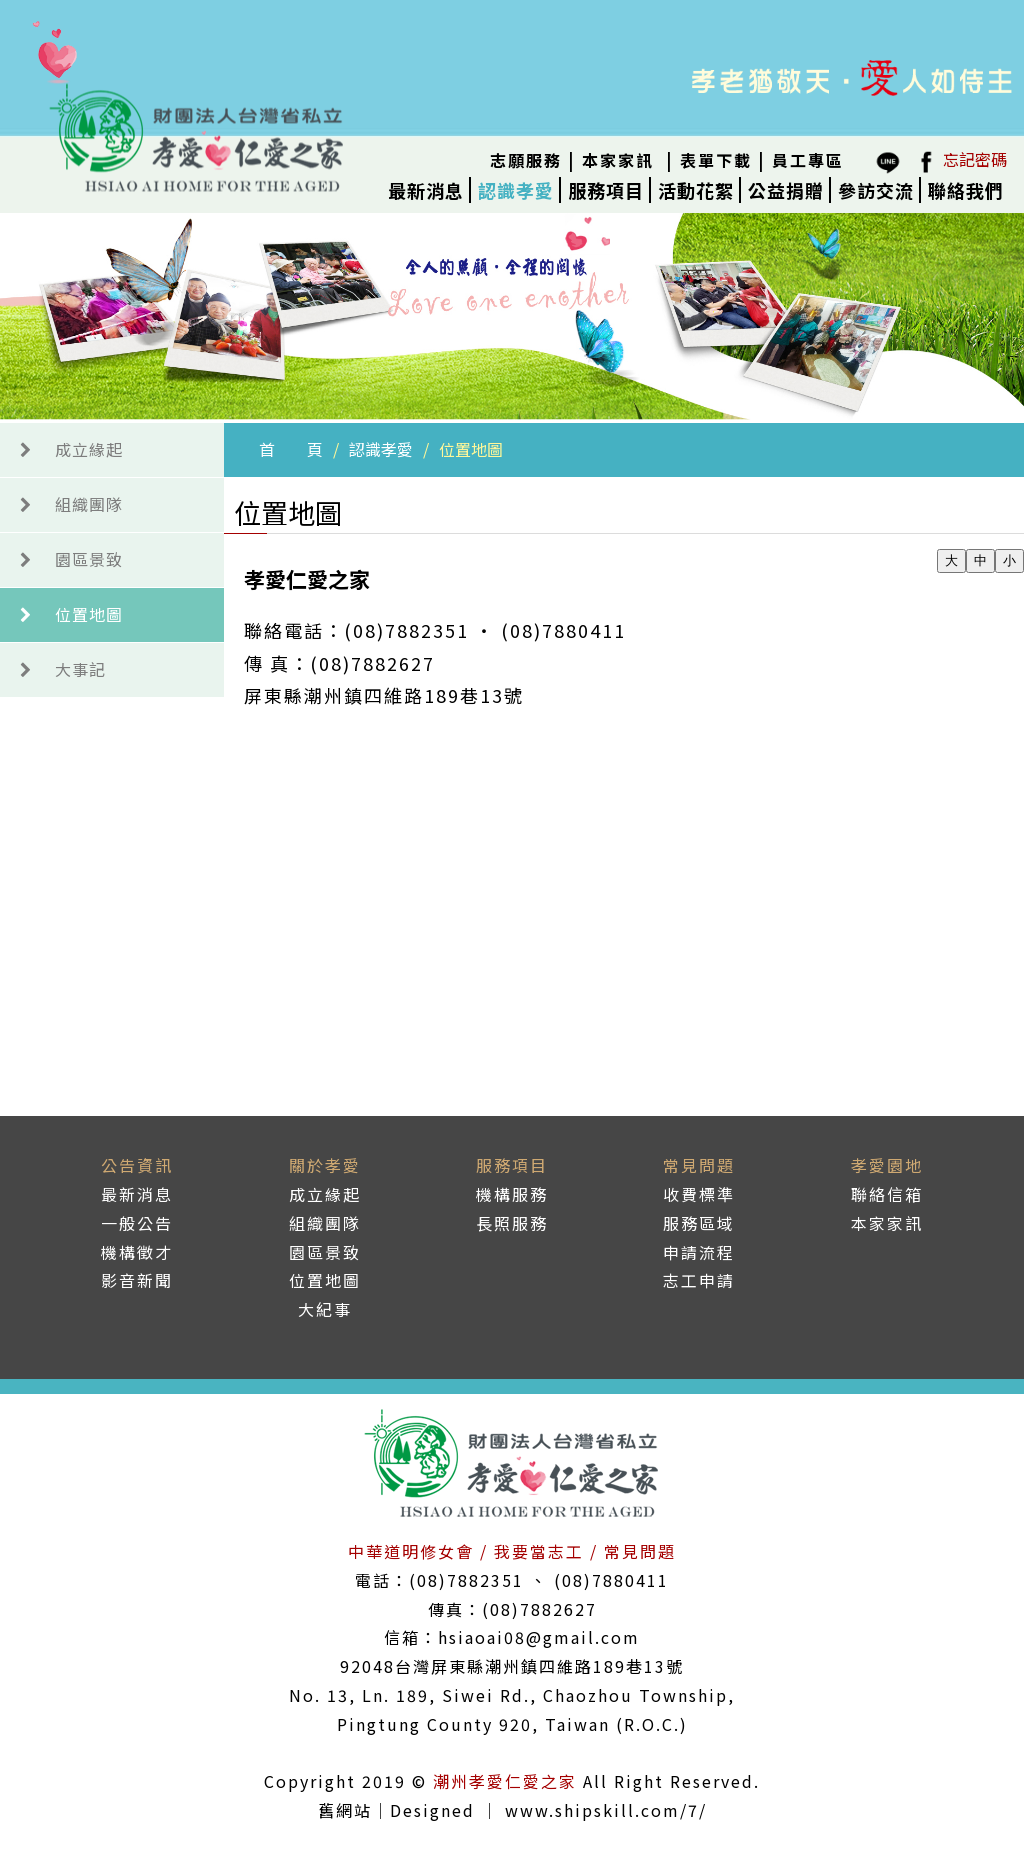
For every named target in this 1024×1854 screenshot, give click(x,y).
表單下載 (716, 160)
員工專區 (808, 160)
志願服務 (526, 160)
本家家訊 (618, 160)
